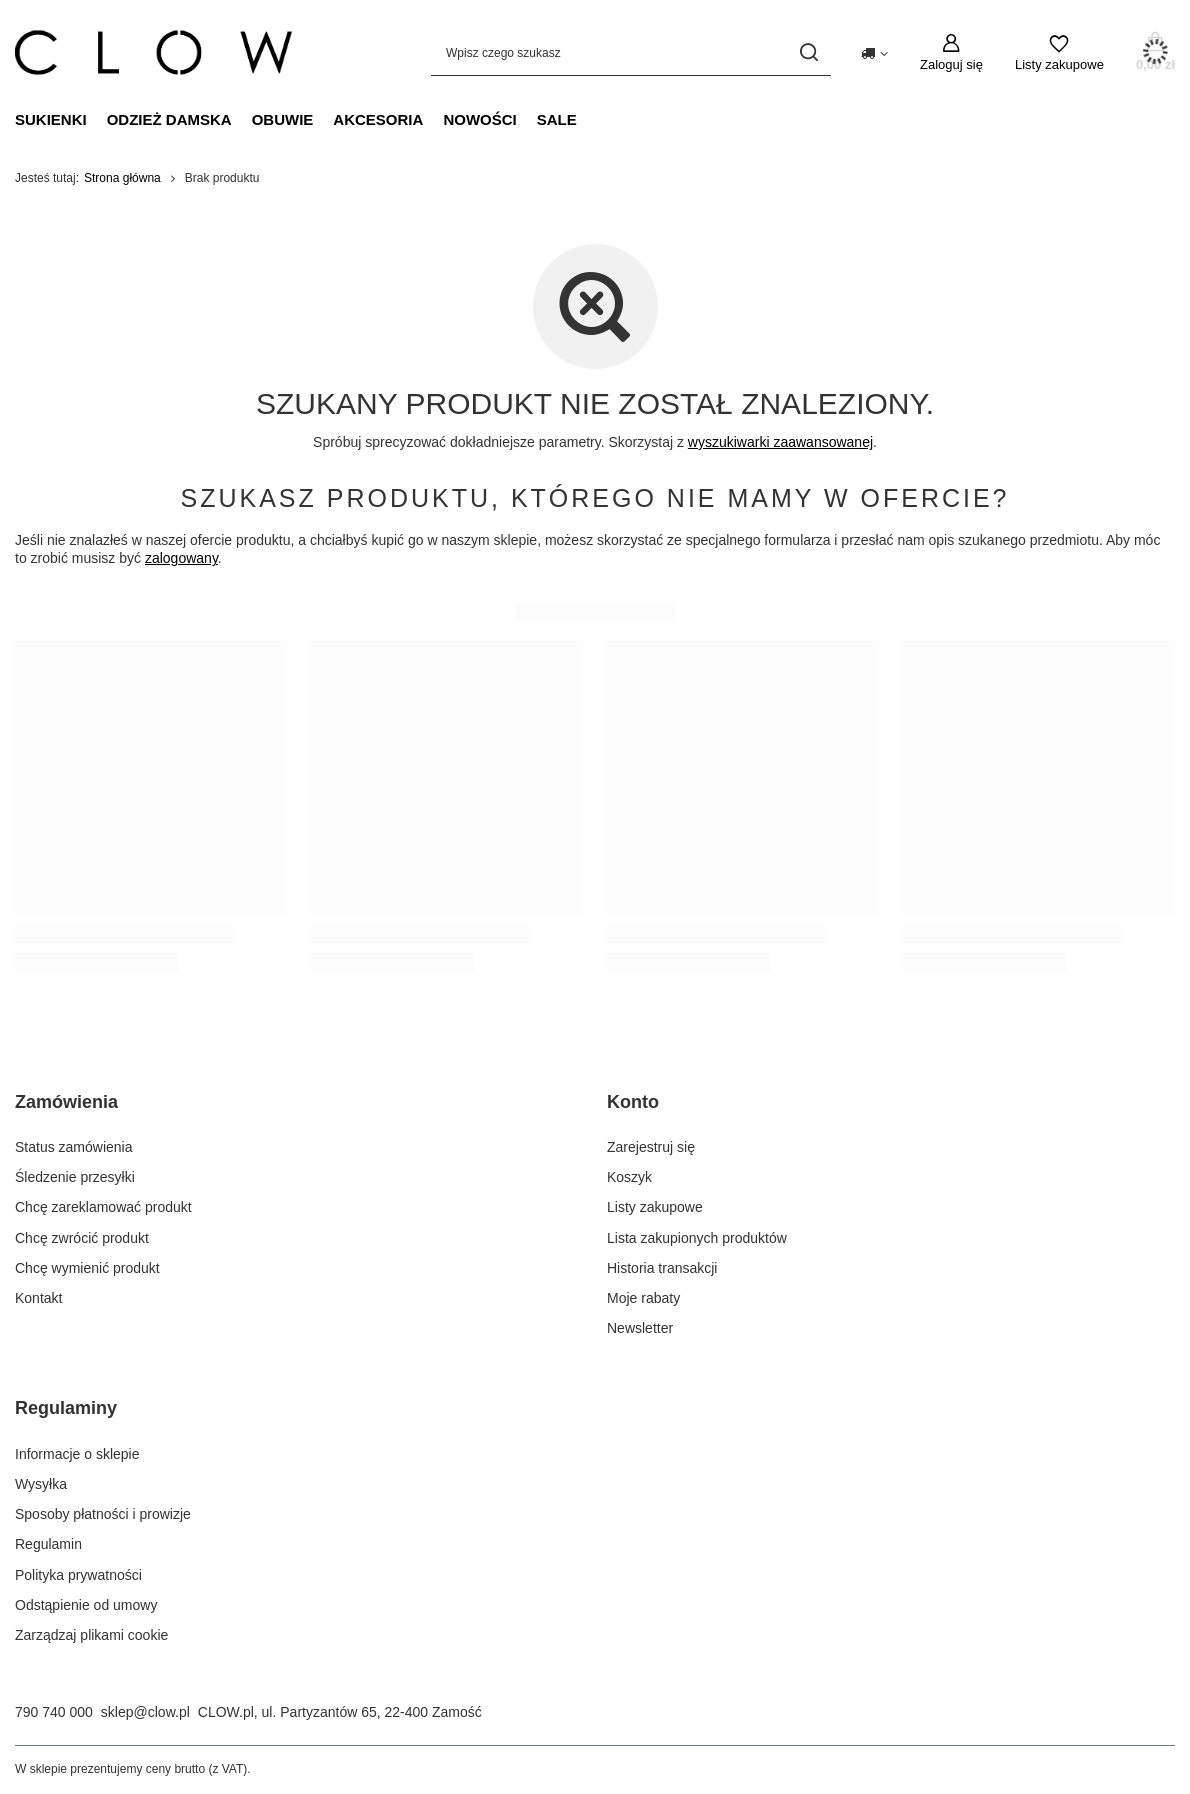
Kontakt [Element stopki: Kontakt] (38, 1298)
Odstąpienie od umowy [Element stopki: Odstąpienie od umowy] (86, 1605)
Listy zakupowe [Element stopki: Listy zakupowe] (655, 1207)
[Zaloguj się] (951, 53)
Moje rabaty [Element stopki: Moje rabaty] (643, 1298)
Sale (557, 119)
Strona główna (122, 178)
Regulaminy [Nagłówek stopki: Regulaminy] (66, 1408)
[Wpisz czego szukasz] (631, 52)
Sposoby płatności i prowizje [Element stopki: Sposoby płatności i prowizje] (103, 1514)
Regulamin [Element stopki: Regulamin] (48, 1544)
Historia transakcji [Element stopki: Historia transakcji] (662, 1268)
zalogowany (181, 558)
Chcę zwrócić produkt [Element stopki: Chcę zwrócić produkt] (82, 1238)
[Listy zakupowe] (1059, 53)
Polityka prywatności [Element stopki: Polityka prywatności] (78, 1575)
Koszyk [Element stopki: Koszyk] (629, 1177)
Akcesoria (378, 119)
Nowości (479, 119)
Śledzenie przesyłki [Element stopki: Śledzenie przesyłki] (75, 1177)
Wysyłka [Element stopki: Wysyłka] (41, 1484)
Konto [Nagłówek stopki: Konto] (633, 1102)
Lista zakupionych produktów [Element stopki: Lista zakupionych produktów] (697, 1238)
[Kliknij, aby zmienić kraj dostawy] (874, 52)
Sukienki (51, 119)
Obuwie (283, 119)
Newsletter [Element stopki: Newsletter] (640, 1328)
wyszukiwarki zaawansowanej (780, 442)
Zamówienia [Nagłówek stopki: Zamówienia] (66, 1102)
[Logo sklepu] (153, 53)
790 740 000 (54, 1712)
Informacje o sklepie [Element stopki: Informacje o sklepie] (77, 1454)
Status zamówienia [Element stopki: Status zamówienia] (74, 1147)
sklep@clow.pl (145, 1712)
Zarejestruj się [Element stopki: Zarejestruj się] (651, 1147)
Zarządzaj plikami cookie (91, 1635)
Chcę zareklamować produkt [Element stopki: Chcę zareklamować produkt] (103, 1207)
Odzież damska (169, 119)
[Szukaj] (808, 52)
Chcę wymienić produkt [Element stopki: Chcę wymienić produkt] (87, 1268)
